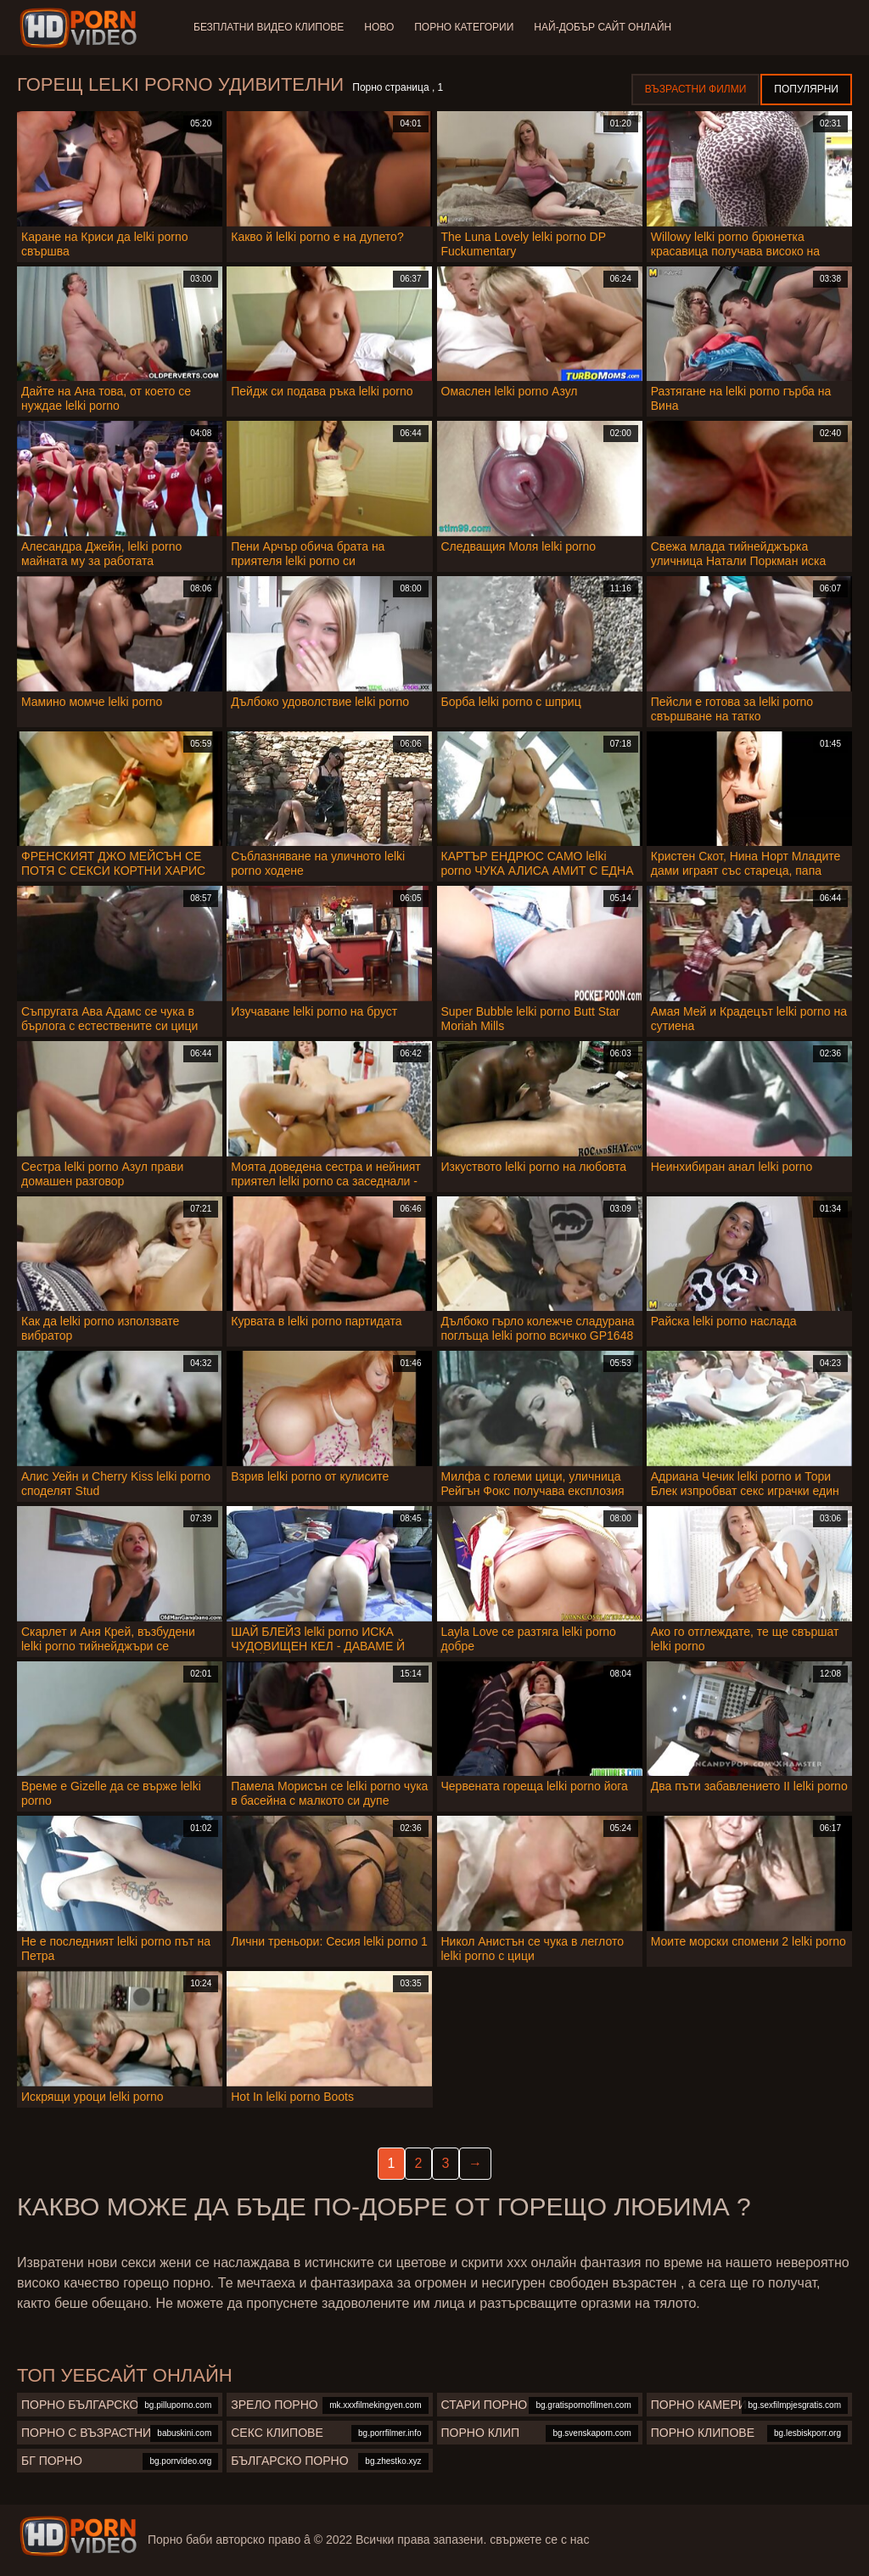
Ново (379, 27)
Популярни (806, 89)
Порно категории (463, 27)
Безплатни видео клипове (268, 27)
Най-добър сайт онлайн (602, 27)
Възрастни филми (695, 89)
